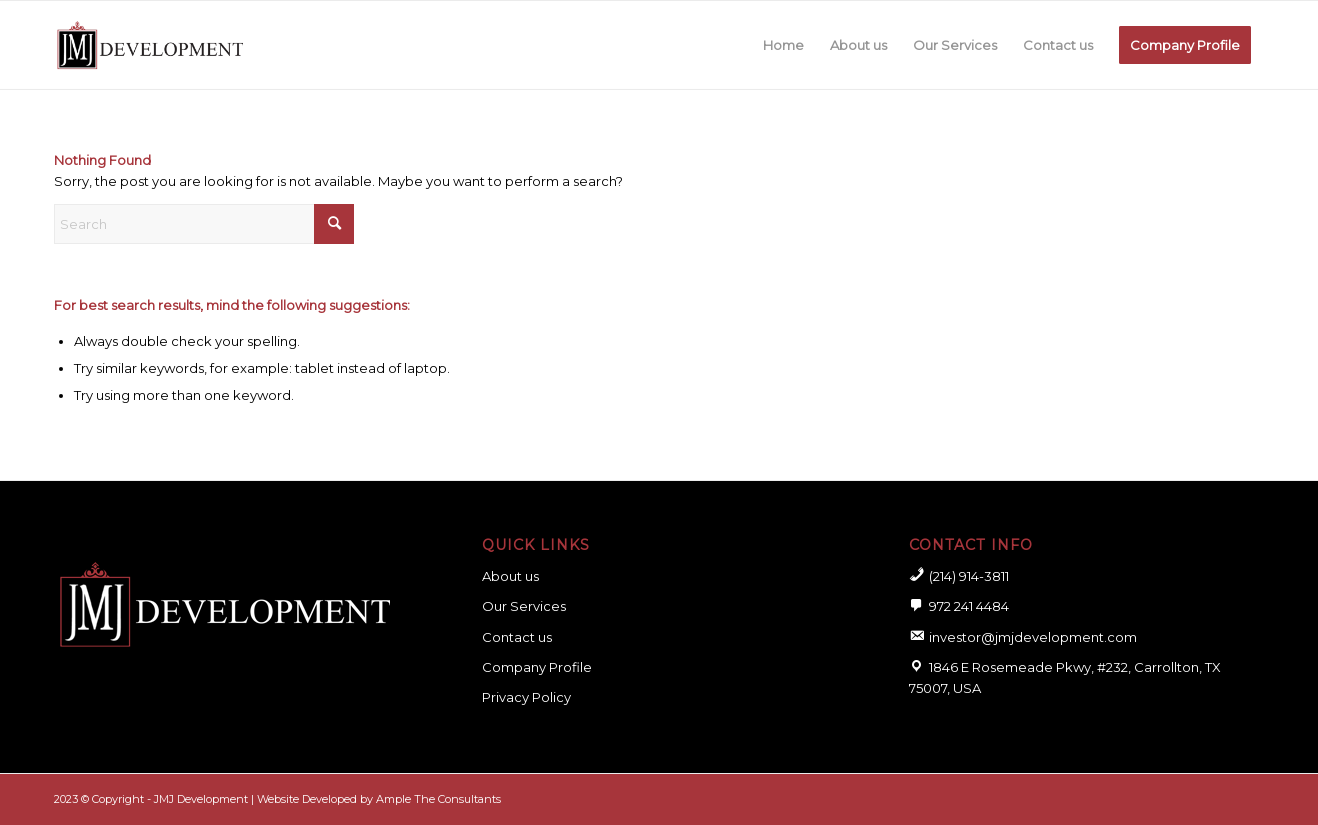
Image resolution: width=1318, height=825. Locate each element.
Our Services (524, 606)
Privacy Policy (526, 697)
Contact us (517, 637)
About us (510, 576)
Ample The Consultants (438, 799)
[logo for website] (150, 45)
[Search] (204, 224)
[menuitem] (783, 45)
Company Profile (537, 667)
